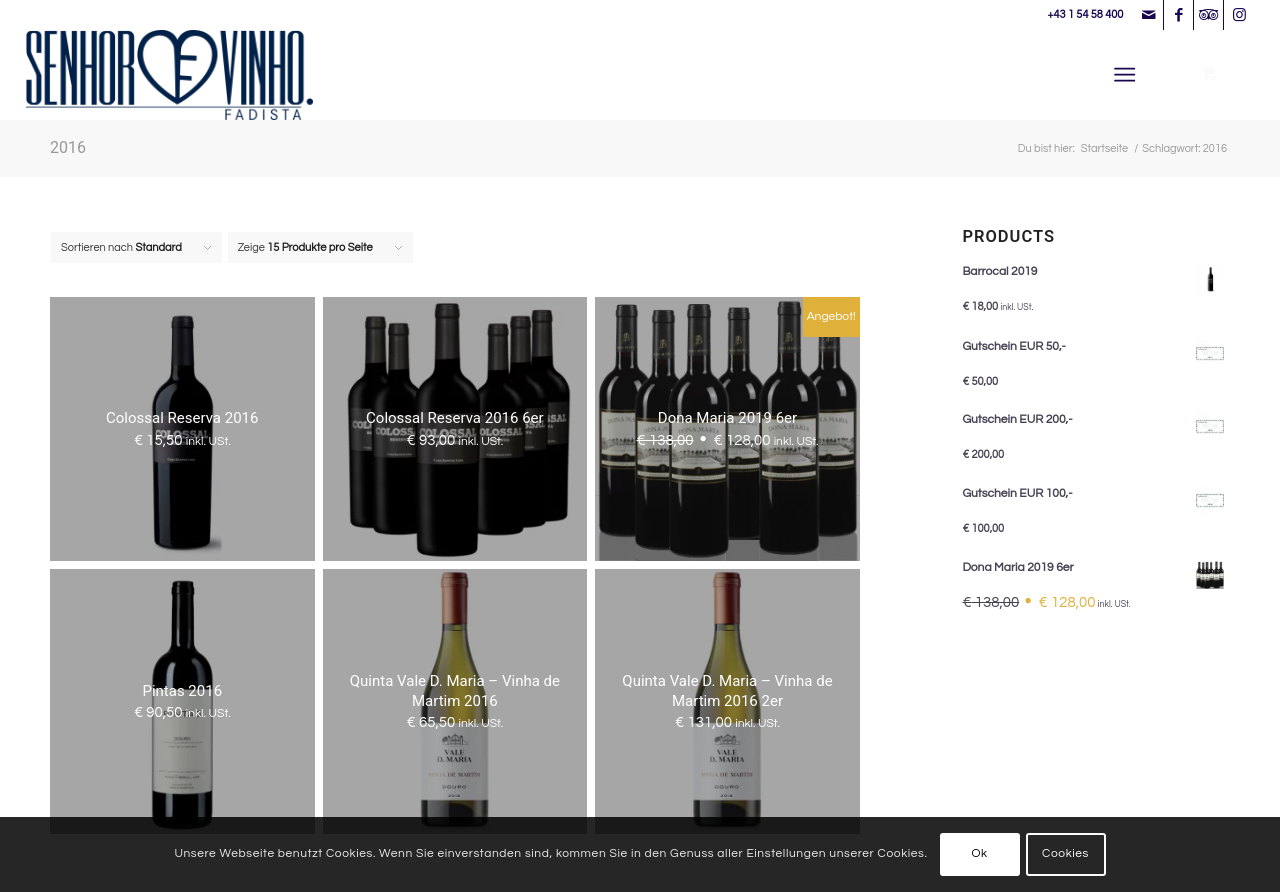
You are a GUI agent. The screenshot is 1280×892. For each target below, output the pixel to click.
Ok (979, 853)
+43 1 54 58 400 (1085, 14)
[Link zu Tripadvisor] (1208, 15)
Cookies (1065, 853)
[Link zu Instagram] (1239, 15)
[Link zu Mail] (1148, 15)
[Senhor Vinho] (169, 75)
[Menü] (1124, 75)
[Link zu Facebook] (1178, 15)
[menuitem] (1128, 75)
